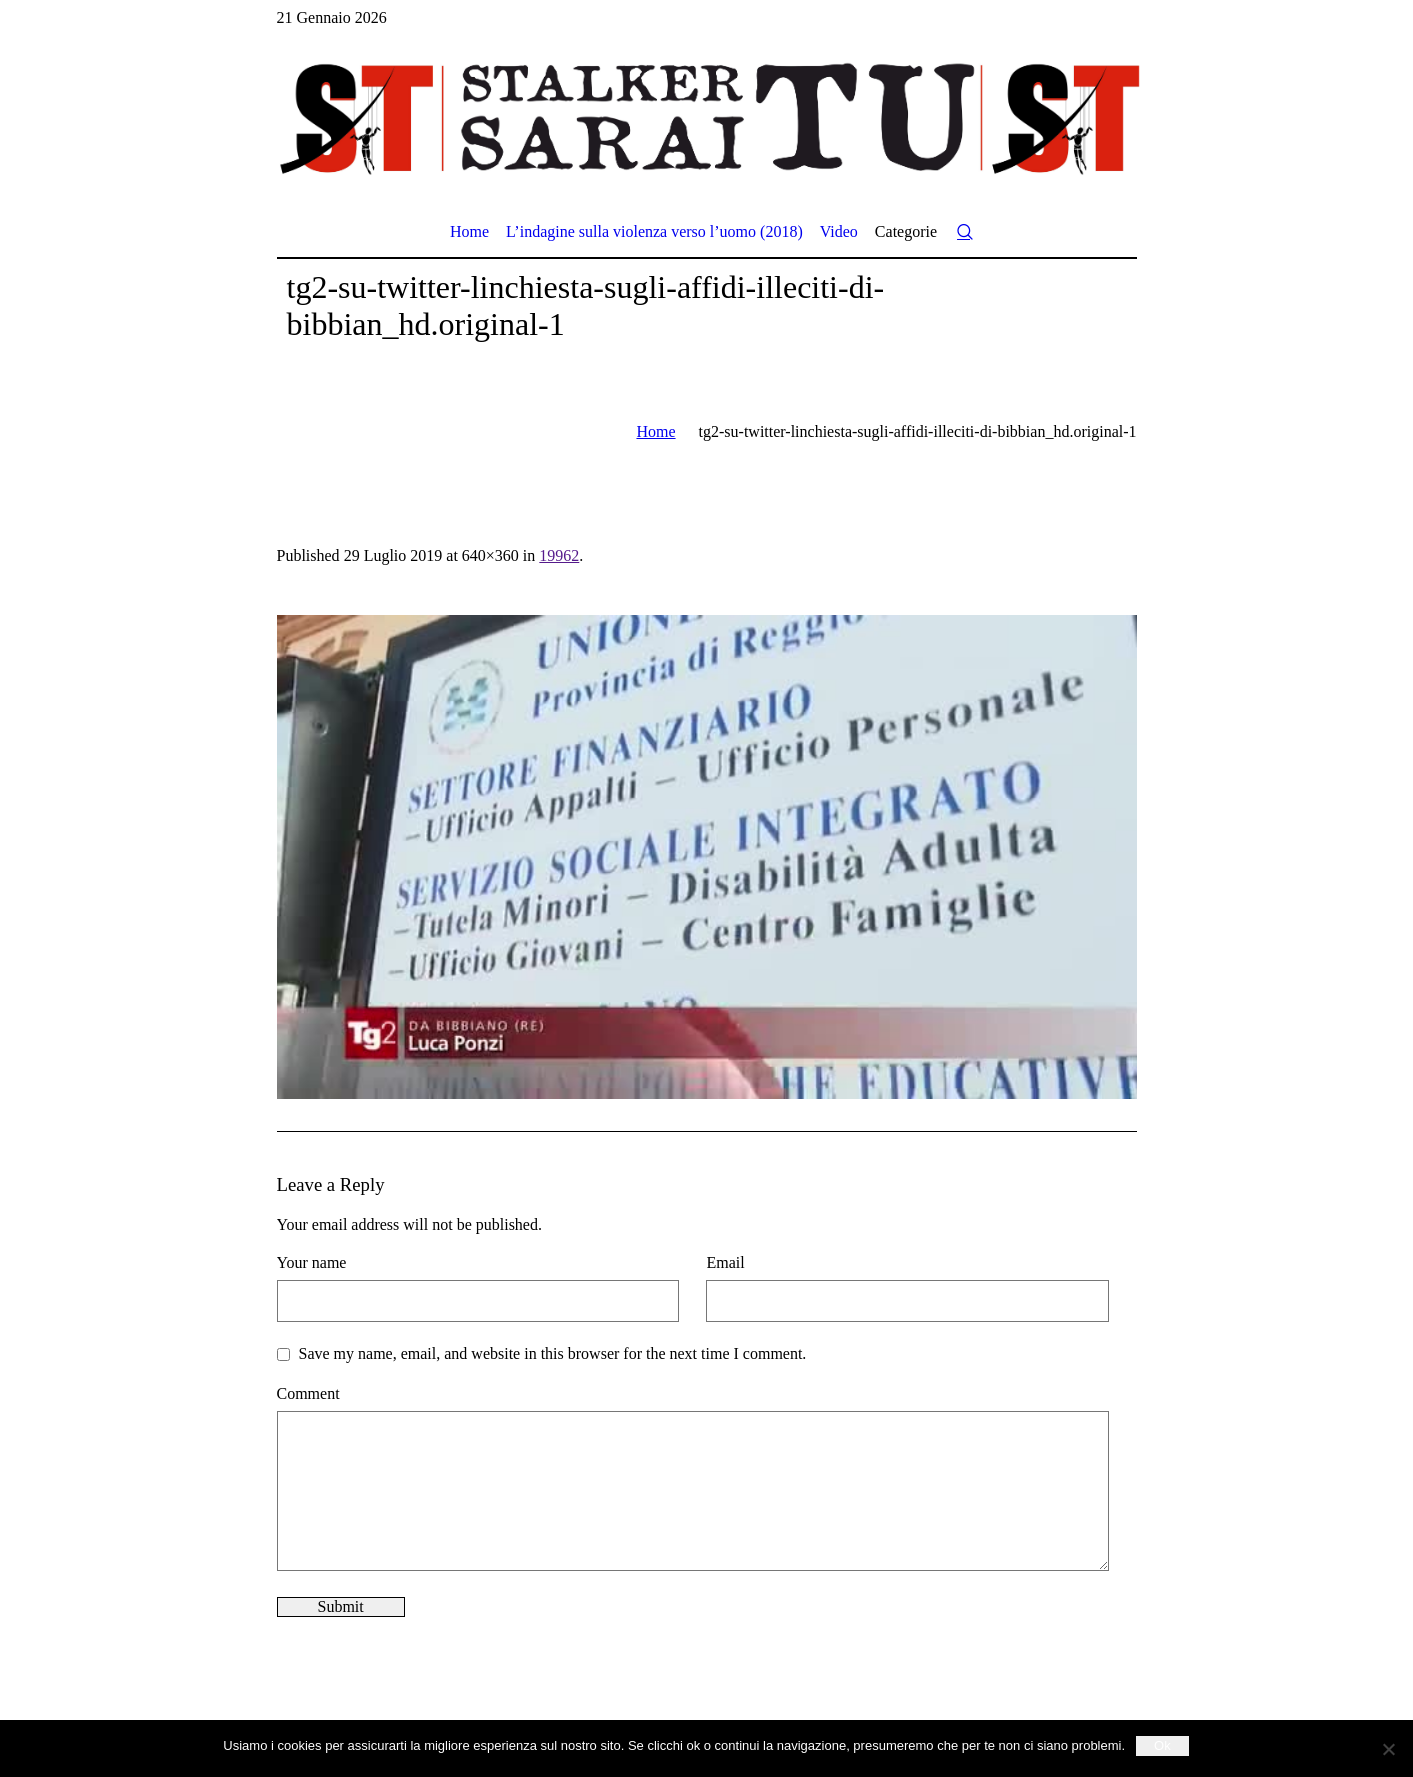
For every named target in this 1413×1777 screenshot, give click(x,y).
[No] (1388, 1749)
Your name (312, 1262)
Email (725, 1262)
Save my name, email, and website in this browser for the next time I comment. (553, 1353)
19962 (559, 555)
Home (655, 431)
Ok (1162, 1745)
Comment (308, 1393)
